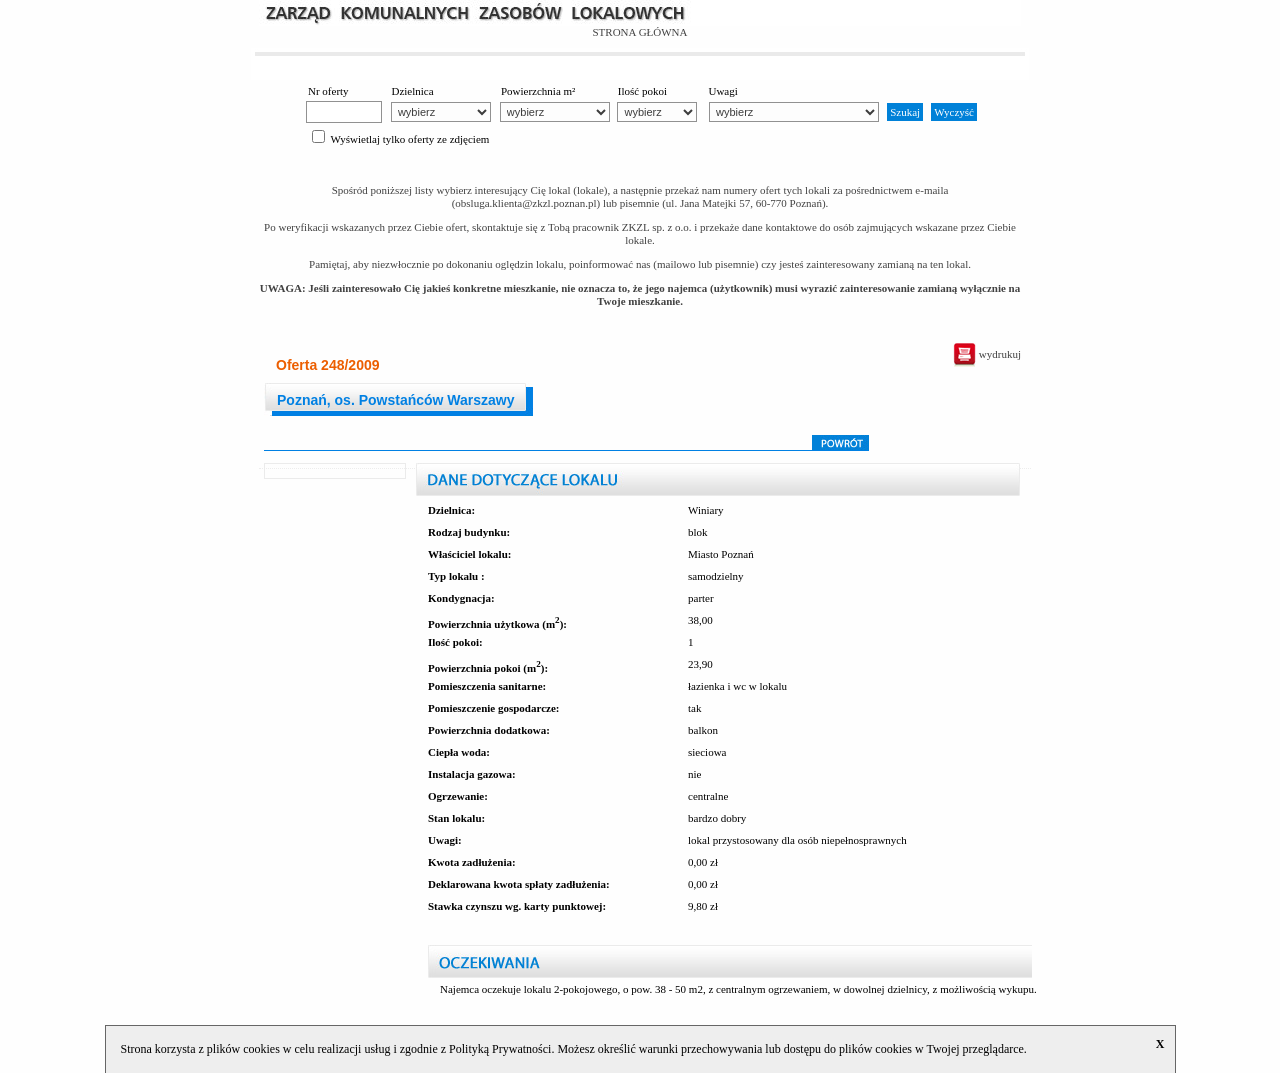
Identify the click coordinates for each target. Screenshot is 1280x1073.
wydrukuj (987, 354)
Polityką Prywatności (500, 1049)
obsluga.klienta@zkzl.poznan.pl (525, 203)
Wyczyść (954, 112)
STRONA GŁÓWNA (639, 32)
